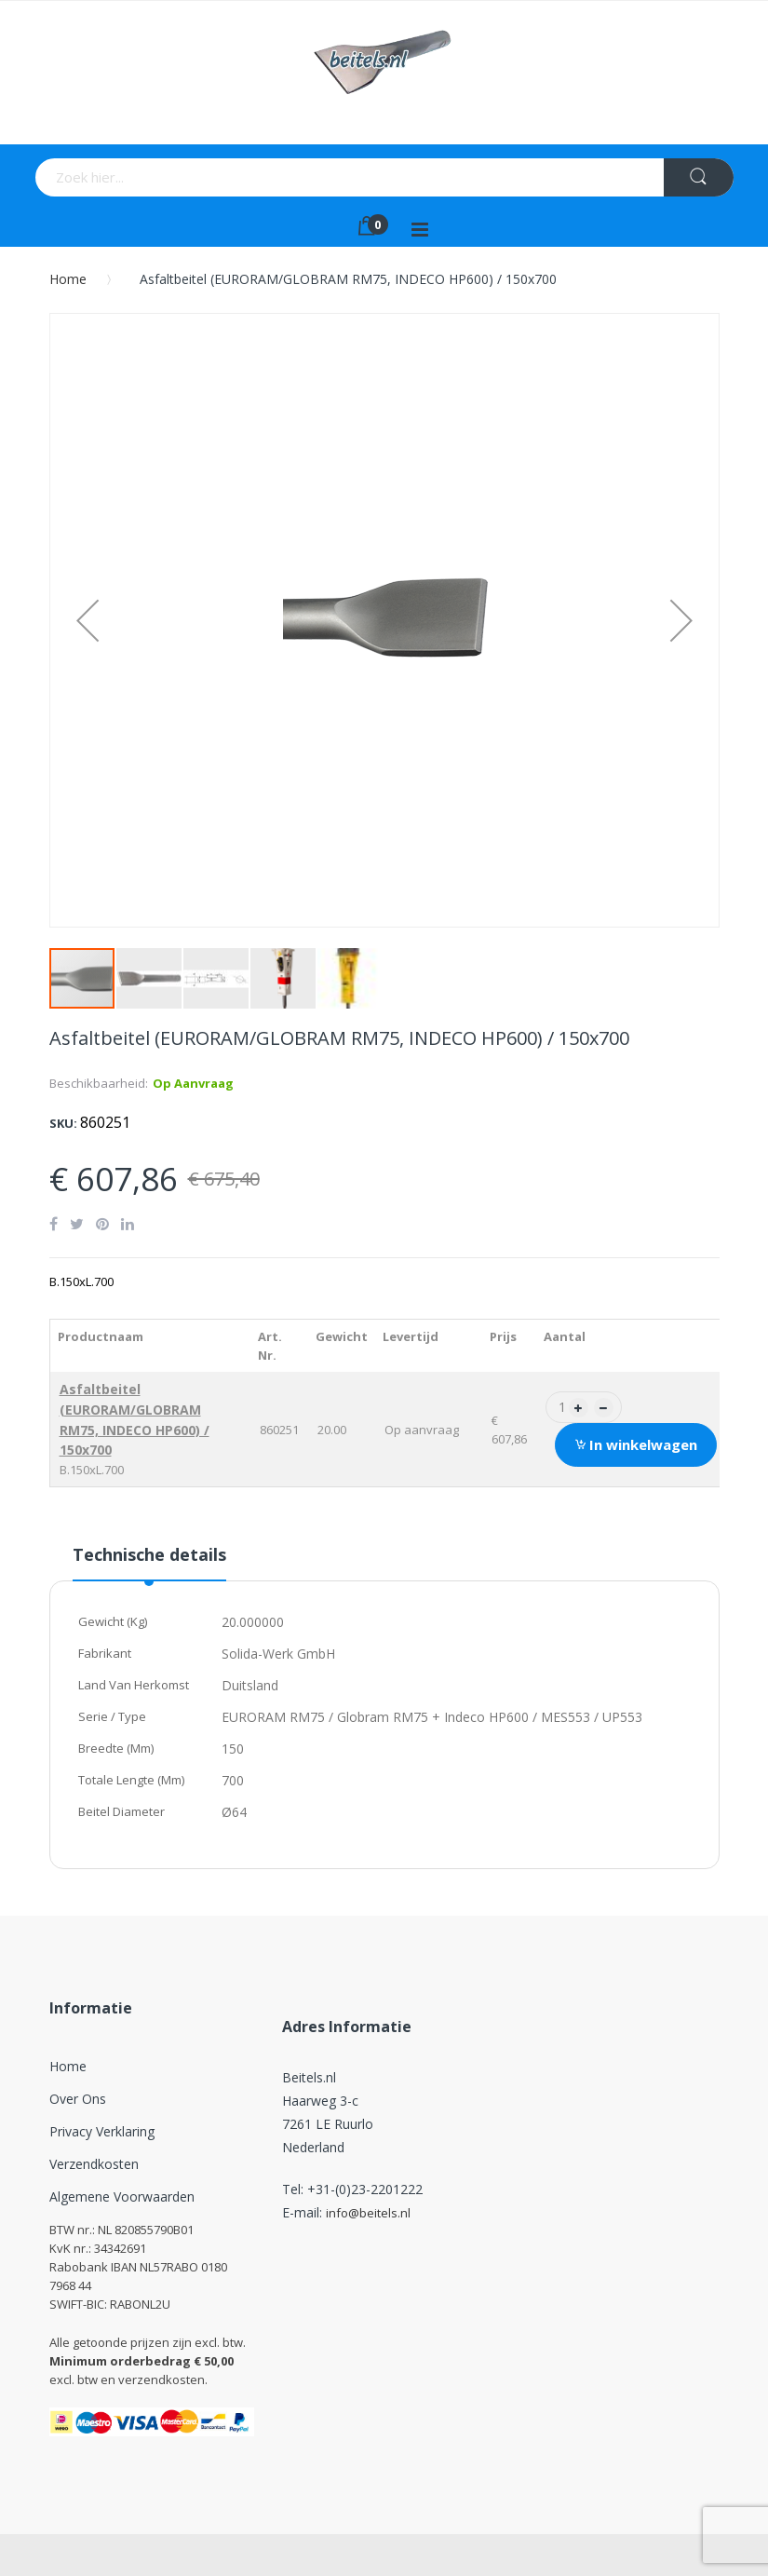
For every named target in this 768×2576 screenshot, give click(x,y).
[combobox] (256, 177)
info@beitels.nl (368, 2212)
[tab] (149, 1561)
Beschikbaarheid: (98, 1083)
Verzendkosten (94, 2164)
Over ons (77, 2099)
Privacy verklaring (102, 2131)
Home (68, 279)
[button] (87, 620)
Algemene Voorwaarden (122, 2196)
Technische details (149, 1554)
